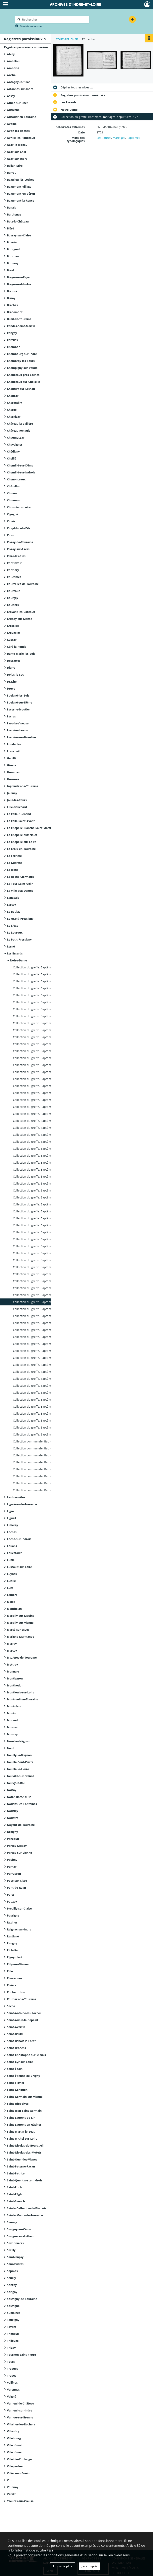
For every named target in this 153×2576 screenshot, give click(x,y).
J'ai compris (89, 2566)
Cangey (12, 333)
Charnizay (14, 416)
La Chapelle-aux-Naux (22, 835)
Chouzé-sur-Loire (18, 507)
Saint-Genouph (17, 2090)
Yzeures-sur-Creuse (20, 2501)
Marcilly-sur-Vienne (20, 1623)
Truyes (11, 2375)
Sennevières (15, 2264)
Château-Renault (18, 430)
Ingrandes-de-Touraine (22, 786)
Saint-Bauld (15, 2034)
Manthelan (14, 1609)
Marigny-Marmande (20, 1636)
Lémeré (12, 1595)
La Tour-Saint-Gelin (20, 884)
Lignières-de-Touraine (22, 1504)
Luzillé (11, 1581)
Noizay (11, 1790)
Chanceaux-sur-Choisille (23, 382)
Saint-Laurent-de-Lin (21, 2117)
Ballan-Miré (15, 166)
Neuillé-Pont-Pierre (20, 1762)
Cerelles (12, 340)
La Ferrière (14, 856)
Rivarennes (14, 1978)
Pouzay (12, 1901)
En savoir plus (62, 2566)
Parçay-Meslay (17, 1846)
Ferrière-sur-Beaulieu (21, 737)
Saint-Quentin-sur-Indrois (24, 2180)
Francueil (13, 751)
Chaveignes (15, 444)
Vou (9, 2480)
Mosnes (12, 1727)
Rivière (11, 1985)
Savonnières (15, 2243)
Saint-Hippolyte (17, 2104)
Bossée (12, 242)
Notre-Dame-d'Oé (19, 1797)
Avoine (12, 124)
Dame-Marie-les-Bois (21, 654)
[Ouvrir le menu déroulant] (5, 4)
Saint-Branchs (16, 2048)
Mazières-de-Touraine (22, 1657)
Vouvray (12, 2487)
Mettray (12, 1664)
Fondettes (14, 744)
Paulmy (12, 1860)
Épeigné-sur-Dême (19, 702)
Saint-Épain (15, 2069)
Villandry (13, 2431)
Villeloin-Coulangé (19, 2459)
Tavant (11, 2327)
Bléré (10, 228)
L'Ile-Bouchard (17, 807)
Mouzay (12, 1734)
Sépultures (104, 138)
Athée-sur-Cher (17, 103)
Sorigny (12, 2292)
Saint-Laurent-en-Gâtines (24, 2124)
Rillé (10, 1971)
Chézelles (13, 486)
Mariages (119, 138)
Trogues (12, 2368)
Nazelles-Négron (18, 1741)
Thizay (11, 2348)
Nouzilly (12, 1811)
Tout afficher (67, 39)
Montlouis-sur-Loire (20, 1692)
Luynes (12, 1574)
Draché (12, 681)
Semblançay (15, 2257)
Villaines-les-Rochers (21, 2424)
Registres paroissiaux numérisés (26, 47)
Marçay (12, 1650)
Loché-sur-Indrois (19, 1539)
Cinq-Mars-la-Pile (18, 528)
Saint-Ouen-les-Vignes (22, 2159)
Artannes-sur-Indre (20, 89)
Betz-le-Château (18, 221)
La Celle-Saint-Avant (21, 821)
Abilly (11, 54)
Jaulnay (12, 793)
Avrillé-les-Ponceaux (21, 138)
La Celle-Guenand (19, 814)
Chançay (13, 396)
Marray (12, 1643)
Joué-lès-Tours (17, 800)
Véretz (11, 2494)
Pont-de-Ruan (16, 1887)
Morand (12, 1720)
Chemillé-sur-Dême (20, 465)
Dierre (11, 667)
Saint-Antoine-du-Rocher (24, 2013)
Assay (11, 96)
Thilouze (13, 2341)
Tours (11, 2361)
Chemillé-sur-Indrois (21, 472)
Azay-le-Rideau (17, 145)
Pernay (12, 1867)
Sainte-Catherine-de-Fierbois (26, 2208)
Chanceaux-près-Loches (23, 375)
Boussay (12, 263)
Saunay (12, 2222)
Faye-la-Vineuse (17, 723)
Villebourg (14, 2438)
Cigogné (12, 514)
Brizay (11, 298)
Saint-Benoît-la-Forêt (21, 2041)
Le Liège (12, 925)
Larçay (11, 904)
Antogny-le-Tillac (18, 82)
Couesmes (14, 577)
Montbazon (15, 1678)
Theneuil (13, 2334)
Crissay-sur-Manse (19, 619)
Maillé (11, 1602)
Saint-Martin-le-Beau (21, 2131)
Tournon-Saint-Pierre (21, 2355)
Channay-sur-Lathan (21, 389)
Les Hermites (16, 1497)
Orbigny (12, 1832)
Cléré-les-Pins (16, 556)
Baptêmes (133, 138)
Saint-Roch (14, 2187)
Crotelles (13, 626)
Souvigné (13, 2306)
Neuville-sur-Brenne (20, 1776)
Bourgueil (13, 249)
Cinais (11, 521)
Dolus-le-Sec (15, 674)
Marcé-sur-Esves (18, 1629)
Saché (11, 2006)
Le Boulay (13, 911)
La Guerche (14, 863)
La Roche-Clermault (20, 877)
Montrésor (14, 1706)
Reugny (12, 1943)
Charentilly (14, 403)
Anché (11, 75)
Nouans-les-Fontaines (22, 1804)
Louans (12, 1546)
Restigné (13, 1936)
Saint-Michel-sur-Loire (22, 2138)
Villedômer (14, 2452)
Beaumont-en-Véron (21, 193)
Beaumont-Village (19, 186)
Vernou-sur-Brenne (20, 2417)
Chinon (12, 493)
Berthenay (14, 214)
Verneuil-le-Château (20, 2403)
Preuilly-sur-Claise (19, 1908)
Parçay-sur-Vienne (19, 1853)
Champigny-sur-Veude (22, 368)
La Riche (12, 870)
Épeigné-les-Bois (18, 695)
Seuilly (11, 2278)
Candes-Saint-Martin (21, 326)
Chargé (12, 410)
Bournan (13, 256)
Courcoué (13, 591)
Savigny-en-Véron (19, 2229)
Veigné (11, 2396)
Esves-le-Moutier (18, 709)
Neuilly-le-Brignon (19, 1755)
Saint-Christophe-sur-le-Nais (26, 2055)
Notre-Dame (18, 960)
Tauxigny (13, 2320)
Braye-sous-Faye (18, 277)
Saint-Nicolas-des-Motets (24, 2152)
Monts (11, 1713)
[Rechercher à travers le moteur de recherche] (54, 19)
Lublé (11, 1560)
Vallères (12, 2382)
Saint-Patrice (16, 2173)
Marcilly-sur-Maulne (20, 1616)
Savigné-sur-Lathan (20, 2236)
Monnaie (13, 1671)
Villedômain (15, 2445)
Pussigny (13, 1915)
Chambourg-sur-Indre (22, 354)
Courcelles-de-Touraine (23, 584)
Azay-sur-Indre (17, 159)
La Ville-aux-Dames (20, 891)
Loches (12, 1532)
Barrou (11, 172)
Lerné (11, 946)
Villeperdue (15, 2466)
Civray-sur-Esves (18, 549)
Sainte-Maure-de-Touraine (25, 2215)
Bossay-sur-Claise (19, 235)
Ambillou (13, 61)
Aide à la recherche (31, 26)
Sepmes (12, 2271)
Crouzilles (13, 633)
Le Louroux (15, 932)
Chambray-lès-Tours (21, 361)
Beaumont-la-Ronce (20, 200)
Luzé (10, 1588)
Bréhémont (15, 312)
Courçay (12, 598)
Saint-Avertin (16, 2027)
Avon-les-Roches (18, 131)
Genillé (11, 758)
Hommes (13, 772)
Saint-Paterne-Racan (21, 2166)
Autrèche (13, 110)
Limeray (12, 1525)
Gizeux (11, 765)
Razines (12, 1922)
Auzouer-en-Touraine (21, 117)
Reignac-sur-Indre (19, 1929)
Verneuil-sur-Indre (19, 2410)
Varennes (13, 2389)
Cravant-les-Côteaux (21, 612)
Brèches (12, 305)
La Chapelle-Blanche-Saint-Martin (30, 828)
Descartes (13, 660)
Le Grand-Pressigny (20, 918)
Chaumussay (16, 437)
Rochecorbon (16, 1992)
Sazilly (11, 2250)
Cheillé (11, 458)
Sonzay (12, 2285)
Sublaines (13, 2313)
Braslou (12, 270)
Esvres (11, 716)
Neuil (10, 1748)
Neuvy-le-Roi (16, 1783)
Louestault (14, 1553)
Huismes (13, 779)
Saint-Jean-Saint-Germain (24, 2111)
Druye (11, 688)
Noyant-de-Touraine (21, 1825)
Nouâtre (12, 1818)
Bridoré (12, 291)
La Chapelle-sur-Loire (21, 842)
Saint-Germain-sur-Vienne (24, 2097)
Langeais (13, 897)
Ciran (10, 535)
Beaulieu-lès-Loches (20, 179)
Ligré (10, 1511)
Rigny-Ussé (14, 1957)
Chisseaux (14, 500)
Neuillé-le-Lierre (18, 1769)
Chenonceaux (16, 479)
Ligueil (11, 1518)
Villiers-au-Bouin (18, 2473)
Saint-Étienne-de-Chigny (23, 2076)
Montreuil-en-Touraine (22, 1699)
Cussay (12, 640)
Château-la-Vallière (20, 423)
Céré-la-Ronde (16, 647)
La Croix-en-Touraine (21, 849)
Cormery (13, 570)
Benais (11, 207)
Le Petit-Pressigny (19, 939)
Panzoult (13, 1839)
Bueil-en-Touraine (19, 319)
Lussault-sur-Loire (19, 1567)
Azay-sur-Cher (16, 152)
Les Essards (15, 953)
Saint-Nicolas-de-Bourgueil (25, 2145)
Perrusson (14, 1873)
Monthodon (15, 1685)
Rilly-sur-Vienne (17, 1964)
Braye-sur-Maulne (19, 284)
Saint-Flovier (15, 2083)
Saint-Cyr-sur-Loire (20, 2062)
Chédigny (13, 451)
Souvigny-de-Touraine (22, 2299)
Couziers (13, 605)
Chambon (13, 347)
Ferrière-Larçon (17, 730)
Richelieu (13, 1950)
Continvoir (14, 563)
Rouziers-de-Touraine (21, 1999)
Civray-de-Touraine (20, 542)
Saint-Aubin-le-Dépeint (22, 2020)
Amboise (13, 68)
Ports (10, 1894)
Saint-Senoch (16, 2201)
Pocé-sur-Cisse (17, 1880)
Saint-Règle (14, 2194)
